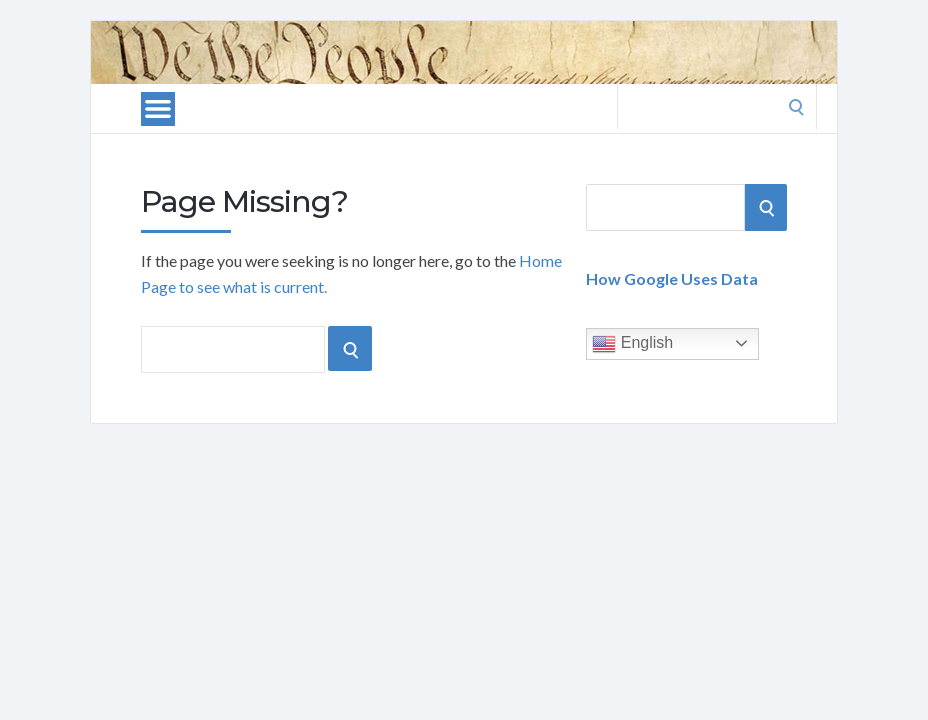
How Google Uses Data (672, 278)
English (632, 344)
